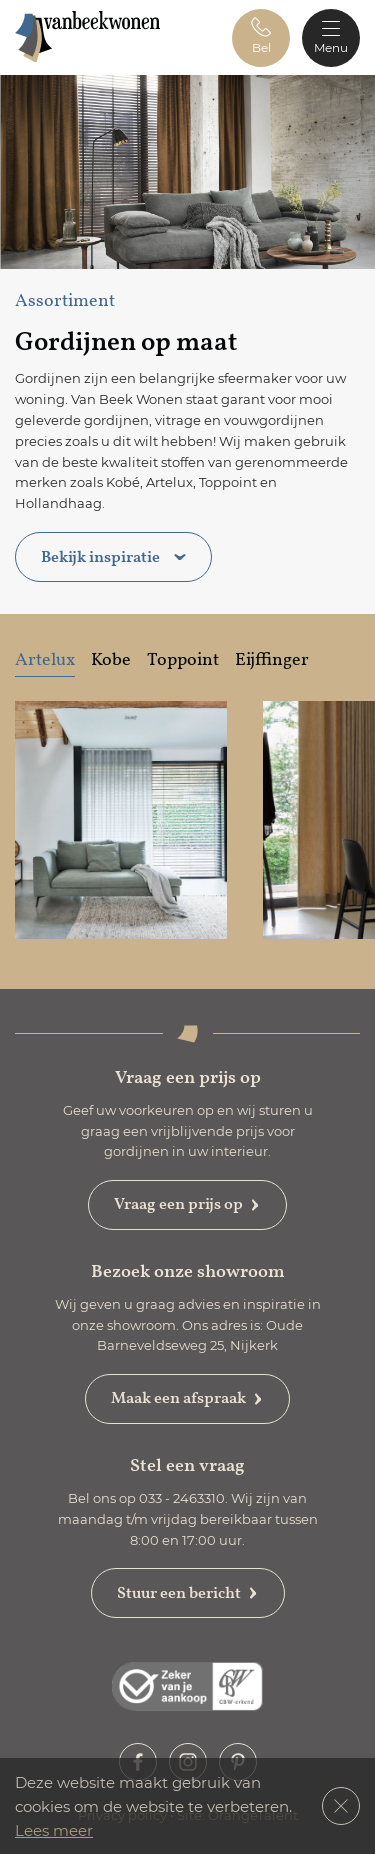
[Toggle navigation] (331, 38)
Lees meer (54, 1830)
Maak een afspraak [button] (187, 1398)
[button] (261, 38)
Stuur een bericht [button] (188, 1593)
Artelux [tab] (45, 659)
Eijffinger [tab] (272, 659)
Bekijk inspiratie (113, 557)
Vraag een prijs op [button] (187, 1204)
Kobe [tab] (111, 659)
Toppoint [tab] (183, 659)
